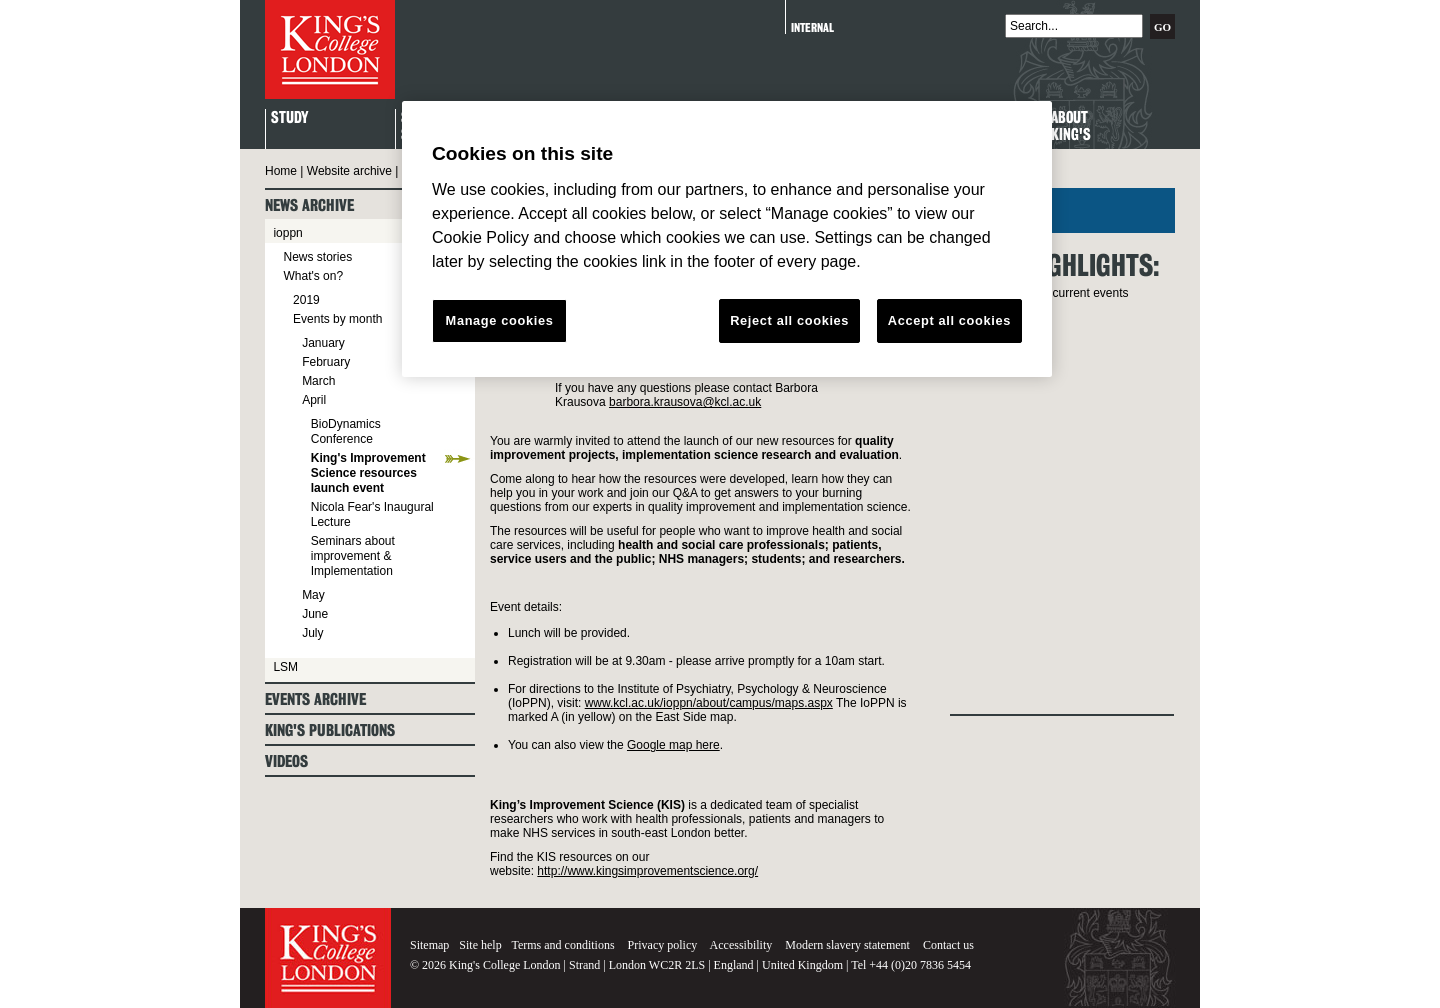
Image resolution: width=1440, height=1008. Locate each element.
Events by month (337, 319)
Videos (286, 761)
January (323, 343)
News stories (317, 257)
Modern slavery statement (847, 945)
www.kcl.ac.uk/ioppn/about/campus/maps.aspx (709, 703)
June (315, 614)
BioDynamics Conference (346, 431)
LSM (285, 667)
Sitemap (429, 945)
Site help (480, 945)
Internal (812, 27)
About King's (1071, 127)
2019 (306, 300)
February (326, 362)
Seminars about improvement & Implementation (353, 556)
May (313, 595)
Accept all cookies (949, 320)
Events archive (315, 699)
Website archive (349, 171)
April (314, 400)
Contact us (948, 945)
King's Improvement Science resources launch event (368, 473)
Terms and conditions (562, 945)
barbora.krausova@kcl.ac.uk (685, 402)
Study (289, 118)
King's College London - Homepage (330, 49)
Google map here (673, 745)
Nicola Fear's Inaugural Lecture (372, 514)
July (312, 633)
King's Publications (330, 730)
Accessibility (741, 945)
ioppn (287, 233)
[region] (727, 239)
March (318, 381)
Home (281, 171)
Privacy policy (663, 945)
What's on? (313, 276)
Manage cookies (500, 320)
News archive (309, 205)
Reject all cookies (789, 320)
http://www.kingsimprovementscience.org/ (647, 871)
